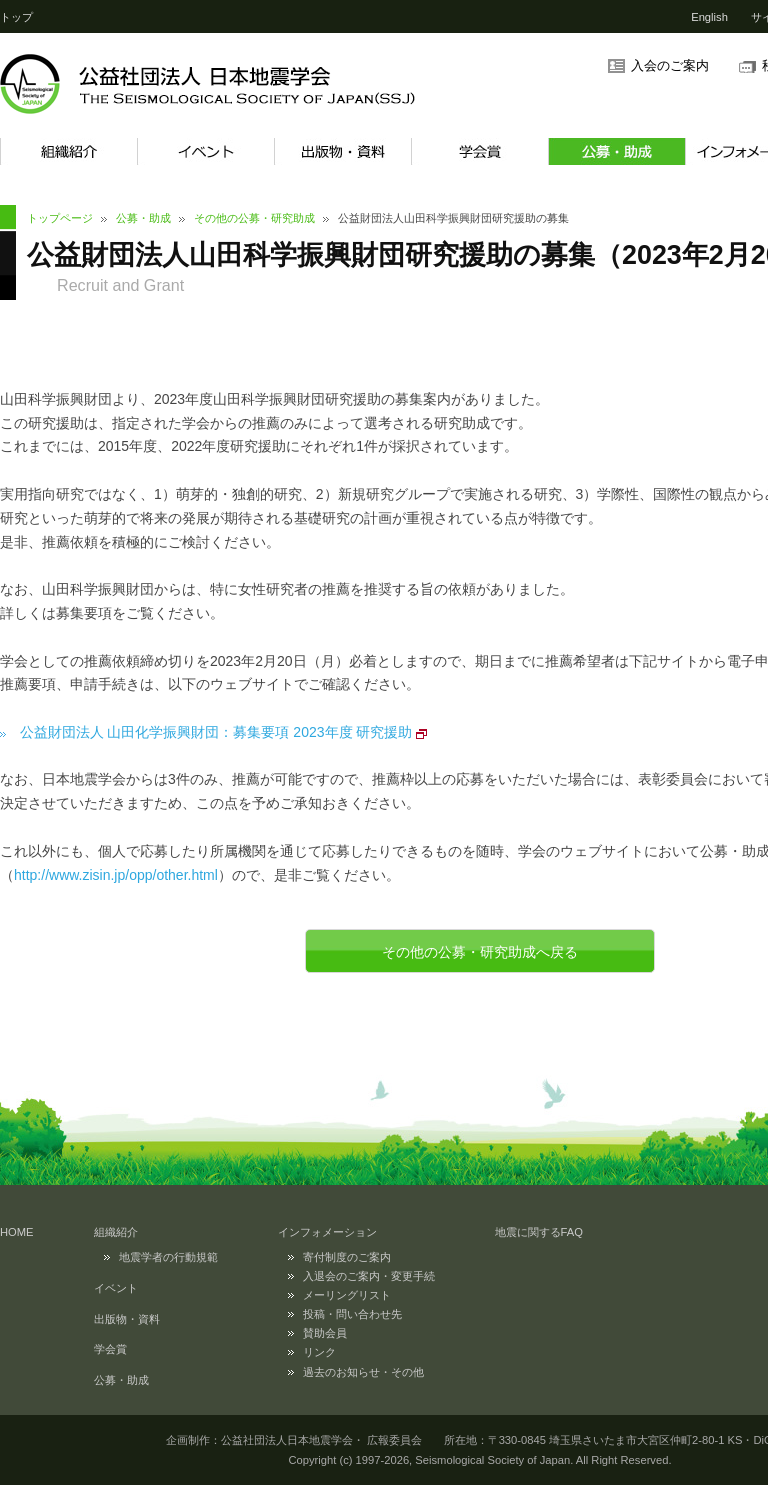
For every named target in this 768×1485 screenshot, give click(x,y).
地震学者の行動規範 (168, 1257)
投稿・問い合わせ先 (352, 1314)
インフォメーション (327, 1232)
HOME (17, 1232)
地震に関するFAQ (539, 1232)
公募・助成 (616, 151)
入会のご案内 (670, 66)
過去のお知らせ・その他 (363, 1372)
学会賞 (479, 151)
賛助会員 (325, 1333)
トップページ (60, 218)
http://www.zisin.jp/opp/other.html (116, 875)
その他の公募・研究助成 (254, 218)
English (709, 17)
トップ (16, 17)
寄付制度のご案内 (347, 1257)
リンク (319, 1352)
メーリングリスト (347, 1295)
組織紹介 (68, 151)
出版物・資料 (342, 151)
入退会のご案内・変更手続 (369, 1276)
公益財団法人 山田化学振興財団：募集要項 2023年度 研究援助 (216, 732)
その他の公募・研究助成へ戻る (480, 952)
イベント (205, 151)
